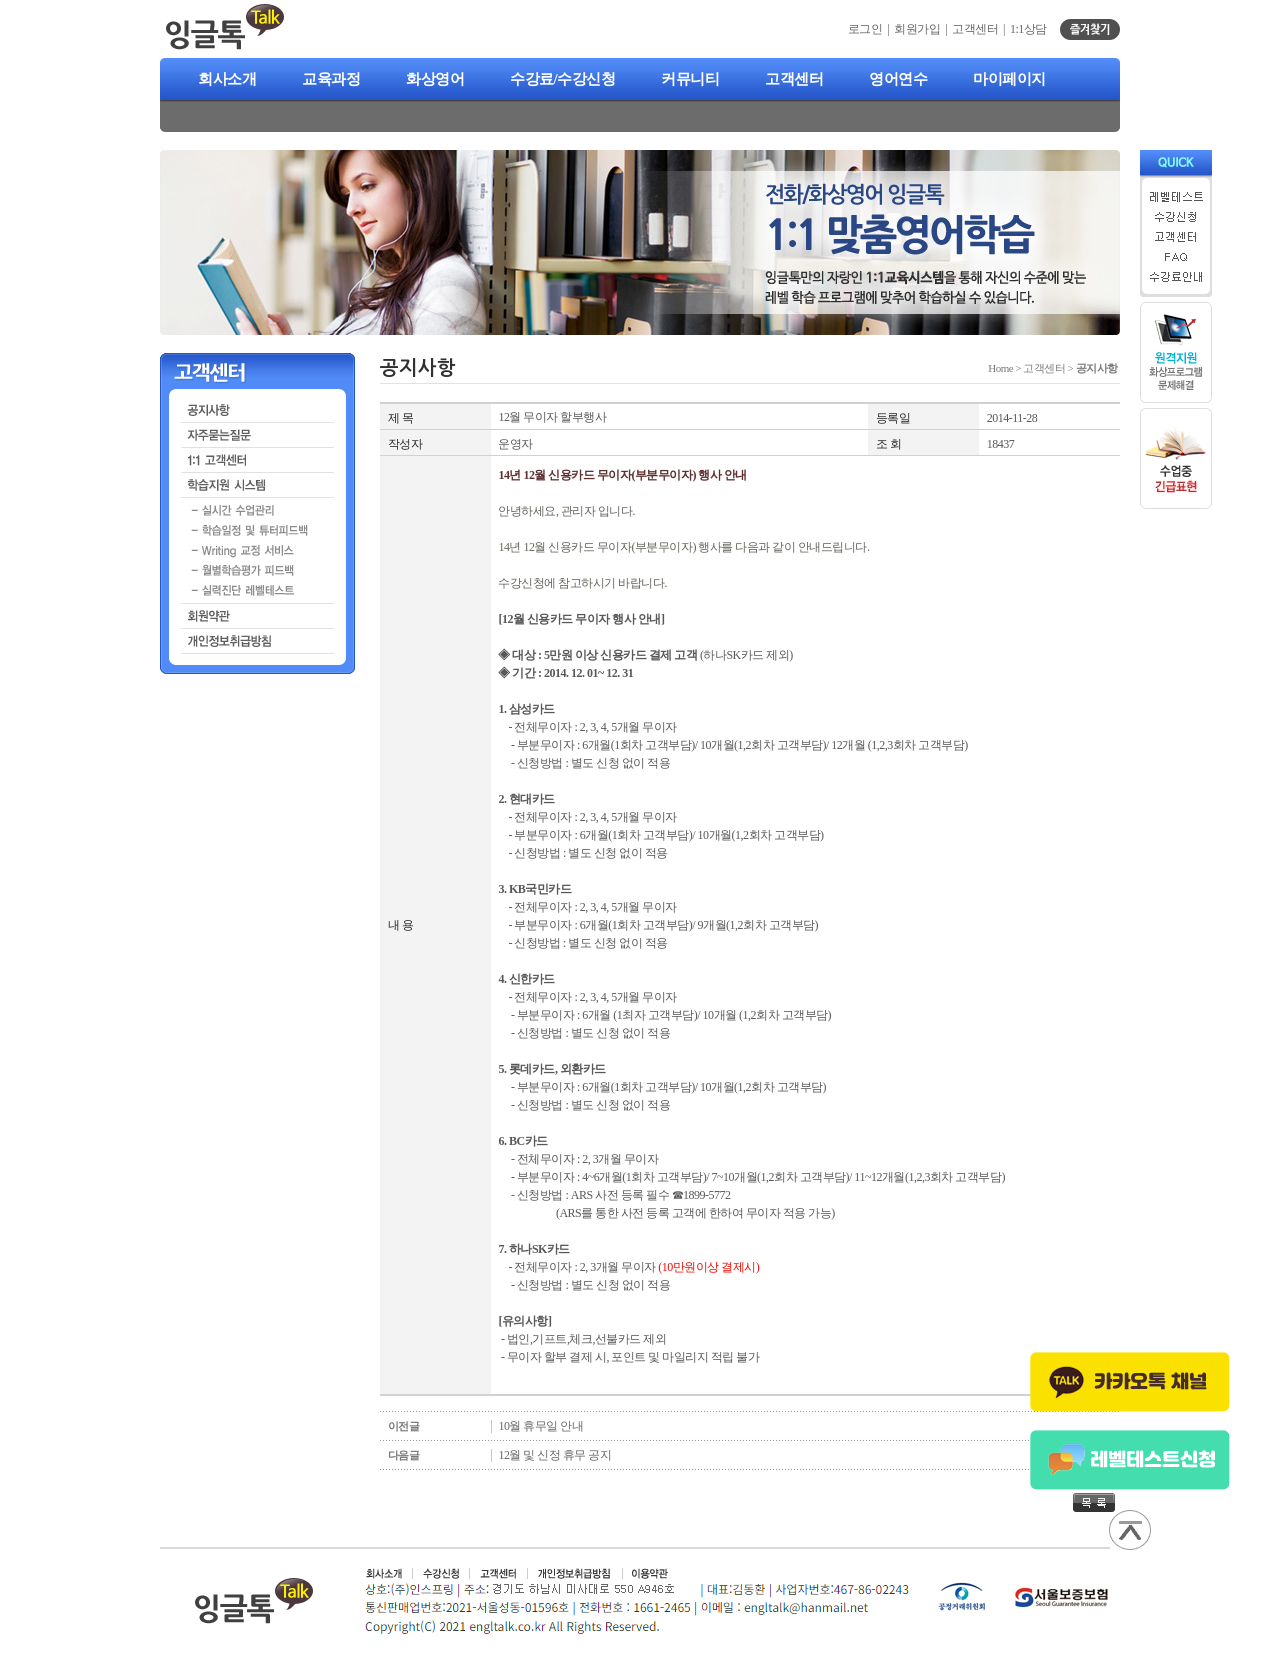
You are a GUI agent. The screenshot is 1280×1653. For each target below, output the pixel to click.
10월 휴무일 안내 (540, 1426)
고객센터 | (981, 29)
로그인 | (871, 29)
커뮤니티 (690, 79)
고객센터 (794, 79)
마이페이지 (1009, 79)
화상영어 (435, 79)
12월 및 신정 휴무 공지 (554, 1455)
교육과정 (331, 79)
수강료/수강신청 (562, 79)
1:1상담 (1028, 29)
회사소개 (227, 79)
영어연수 (898, 79)
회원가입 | (923, 29)
